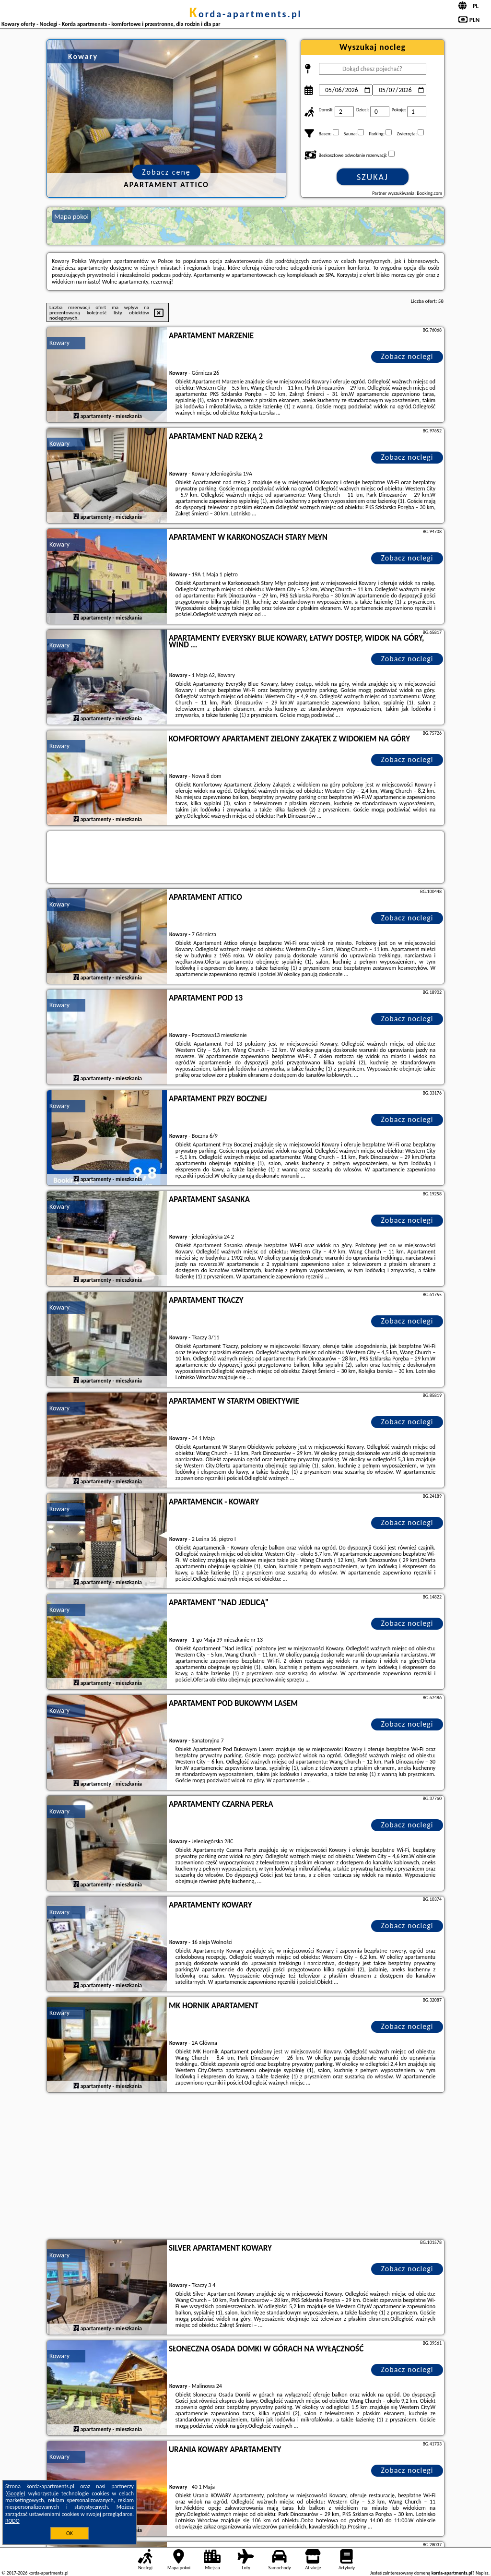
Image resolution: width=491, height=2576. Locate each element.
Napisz (482, 2573)
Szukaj (372, 177)
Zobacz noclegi (407, 356)
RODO (12, 2520)
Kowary (59, 343)
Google (15, 2493)
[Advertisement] (245, 2167)
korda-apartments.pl (245, 14)
